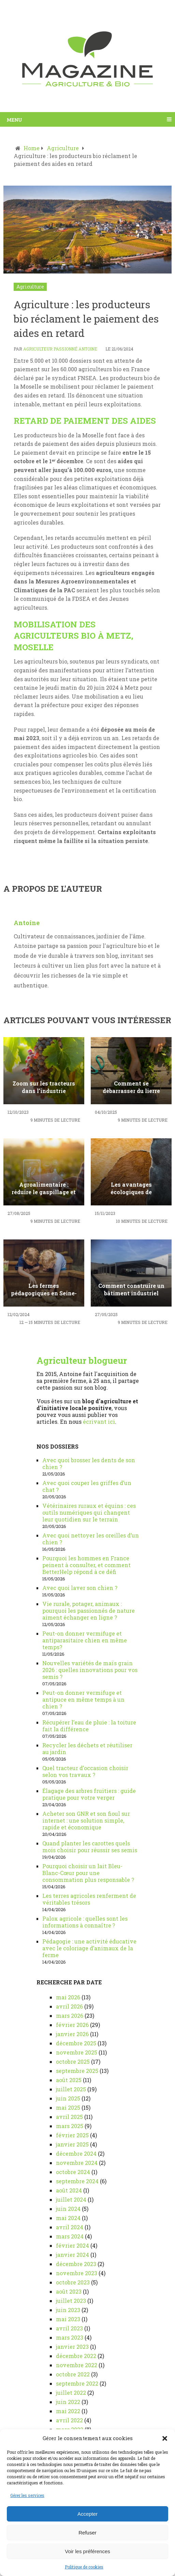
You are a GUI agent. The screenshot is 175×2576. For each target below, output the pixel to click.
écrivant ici (99, 1421)
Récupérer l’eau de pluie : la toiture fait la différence (89, 1726)
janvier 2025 (72, 2144)
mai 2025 (68, 2107)
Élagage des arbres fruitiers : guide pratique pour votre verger (89, 1794)
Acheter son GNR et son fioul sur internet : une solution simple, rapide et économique (86, 1820)
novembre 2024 (77, 2162)
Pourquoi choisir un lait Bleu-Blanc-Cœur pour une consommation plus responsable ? (88, 1872)
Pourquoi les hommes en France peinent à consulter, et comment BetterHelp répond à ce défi (86, 1565)
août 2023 (69, 2291)
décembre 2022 (76, 2355)
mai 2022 (68, 2411)
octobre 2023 (73, 2282)
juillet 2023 (71, 2300)
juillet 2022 (71, 2392)
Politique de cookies (84, 2567)
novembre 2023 (76, 2273)
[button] (164, 2438)
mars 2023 (69, 2337)
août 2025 (69, 2079)
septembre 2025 (77, 2070)
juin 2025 (68, 2098)
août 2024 (69, 2190)
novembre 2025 (76, 2052)
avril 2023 (69, 2328)
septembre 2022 (77, 2383)
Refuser (87, 2532)
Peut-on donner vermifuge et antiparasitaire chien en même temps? (84, 1640)
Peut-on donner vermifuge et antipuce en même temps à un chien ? (83, 1699)
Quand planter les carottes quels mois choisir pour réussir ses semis (89, 1847)
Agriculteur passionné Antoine (60, 349)
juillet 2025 (71, 2089)
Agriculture (30, 286)
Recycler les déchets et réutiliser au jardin (87, 1748)
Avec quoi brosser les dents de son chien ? (88, 1463)
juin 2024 (68, 2208)
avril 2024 (69, 2227)
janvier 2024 (72, 2254)
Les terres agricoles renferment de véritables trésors (89, 1899)
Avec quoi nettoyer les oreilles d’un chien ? (90, 1539)
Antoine (27, 923)
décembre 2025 (76, 2043)
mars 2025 (69, 2125)
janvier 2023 (72, 2346)
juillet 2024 (71, 2199)
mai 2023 (68, 2319)
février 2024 (72, 2245)
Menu (14, 119)
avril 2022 (69, 2420)
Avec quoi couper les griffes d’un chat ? (86, 1486)
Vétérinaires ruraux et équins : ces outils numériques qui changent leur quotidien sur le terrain (89, 1512)
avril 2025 (69, 2116)
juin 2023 (68, 2309)
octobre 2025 (73, 2061)
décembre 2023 (76, 2263)
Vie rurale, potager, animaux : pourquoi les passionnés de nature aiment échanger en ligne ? (88, 1610)
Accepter (87, 2514)
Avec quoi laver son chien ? (79, 1587)
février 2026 (72, 2024)
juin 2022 (68, 2401)
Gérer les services (27, 2495)
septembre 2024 (77, 2181)
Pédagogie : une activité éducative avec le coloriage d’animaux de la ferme (89, 1948)
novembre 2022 (76, 2365)
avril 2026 (69, 2006)
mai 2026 (68, 1997)
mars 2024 (70, 2236)
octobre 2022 (73, 2374)
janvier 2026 (72, 2034)
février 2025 (72, 2135)
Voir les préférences (87, 2551)
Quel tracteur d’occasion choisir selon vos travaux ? (85, 1771)
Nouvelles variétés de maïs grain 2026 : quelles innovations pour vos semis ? (89, 1669)
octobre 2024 (73, 2171)
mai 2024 (68, 2217)
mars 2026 (69, 2015)
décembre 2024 (76, 2153)
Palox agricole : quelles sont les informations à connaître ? (85, 1922)
